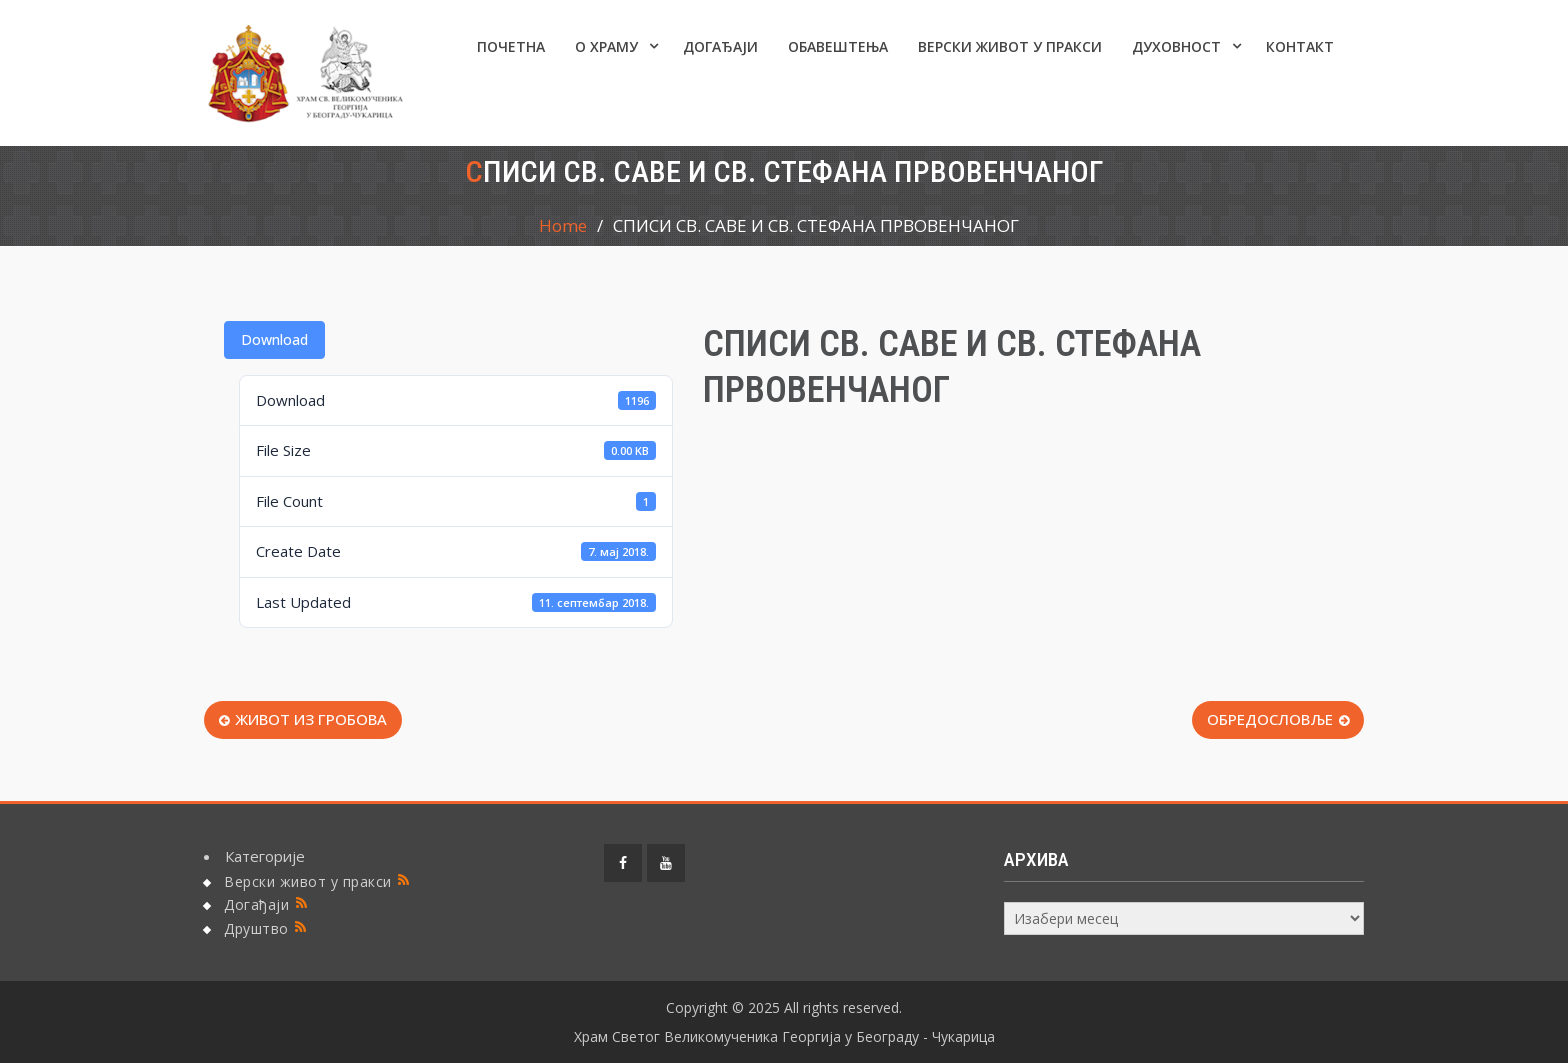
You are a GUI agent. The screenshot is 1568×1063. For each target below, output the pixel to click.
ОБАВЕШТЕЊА (838, 46)
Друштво (256, 928)
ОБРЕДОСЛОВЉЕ (1270, 719)
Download (274, 339)
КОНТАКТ (1300, 46)
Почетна (511, 46)
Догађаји (720, 46)
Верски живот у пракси (1010, 46)
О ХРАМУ (606, 46)
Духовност (1176, 46)
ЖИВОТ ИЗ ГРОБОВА (311, 719)
